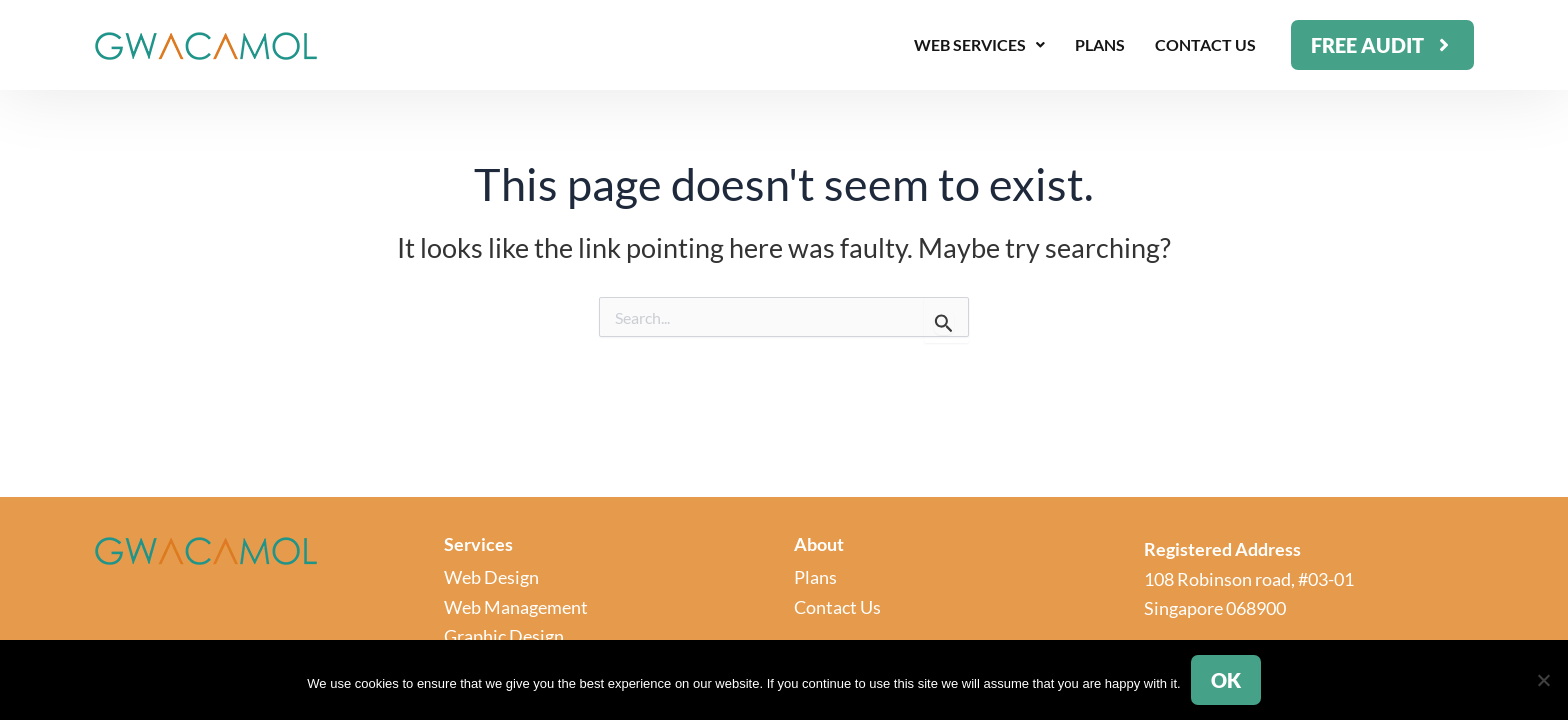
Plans (1100, 44)
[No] (1543, 680)
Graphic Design (504, 636)
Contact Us (1205, 44)
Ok (1226, 680)
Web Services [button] (979, 44)
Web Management (516, 607)
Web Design (491, 577)
